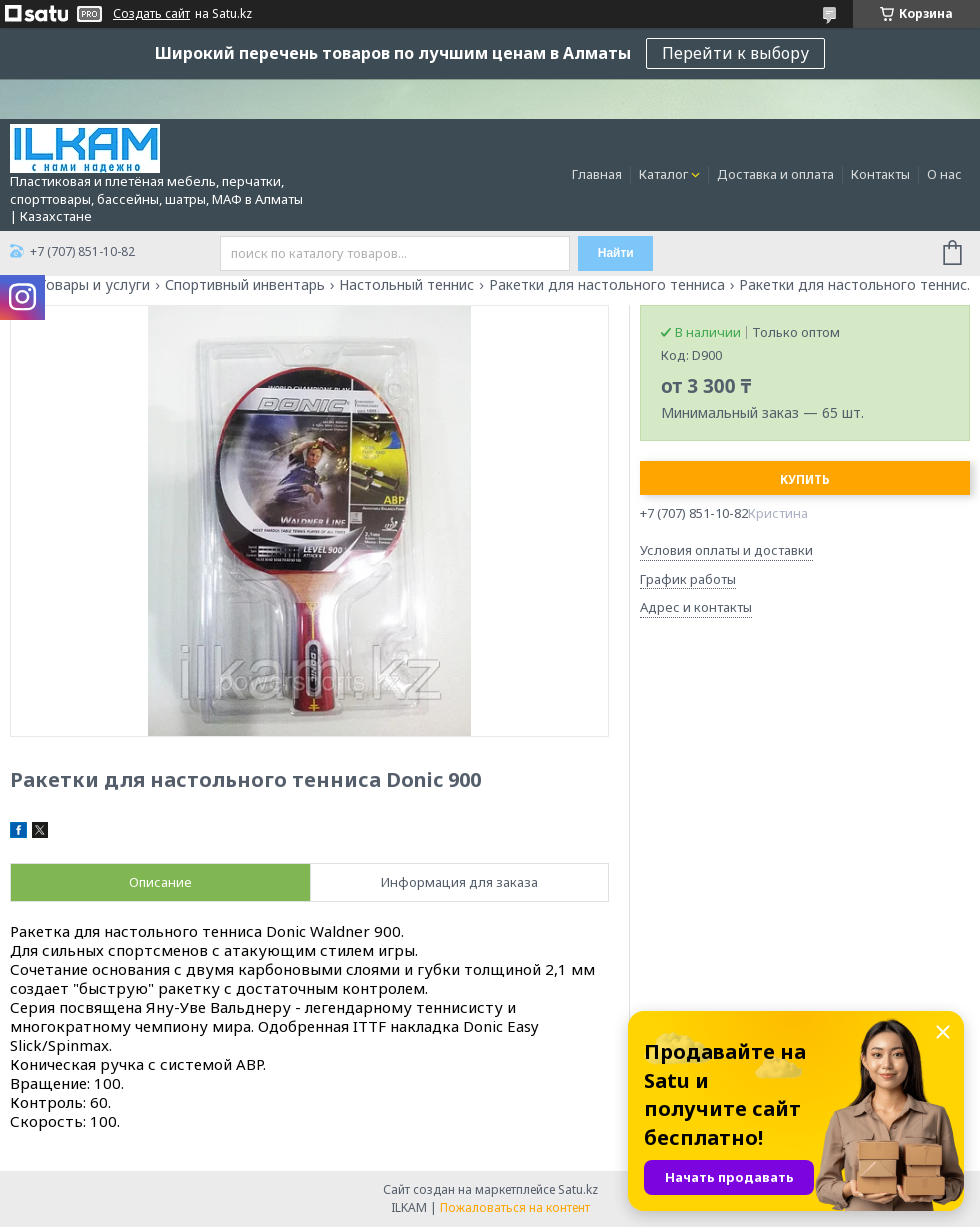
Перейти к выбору (735, 53)
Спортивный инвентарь (245, 285)
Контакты (880, 174)
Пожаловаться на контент (515, 1207)
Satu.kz (578, 1189)
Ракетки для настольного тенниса (607, 285)
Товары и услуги (94, 285)
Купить (805, 479)
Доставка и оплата (775, 174)
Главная (597, 174)
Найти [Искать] (616, 253)
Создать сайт (151, 14)
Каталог (663, 174)
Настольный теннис (406, 285)
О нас (944, 174)
